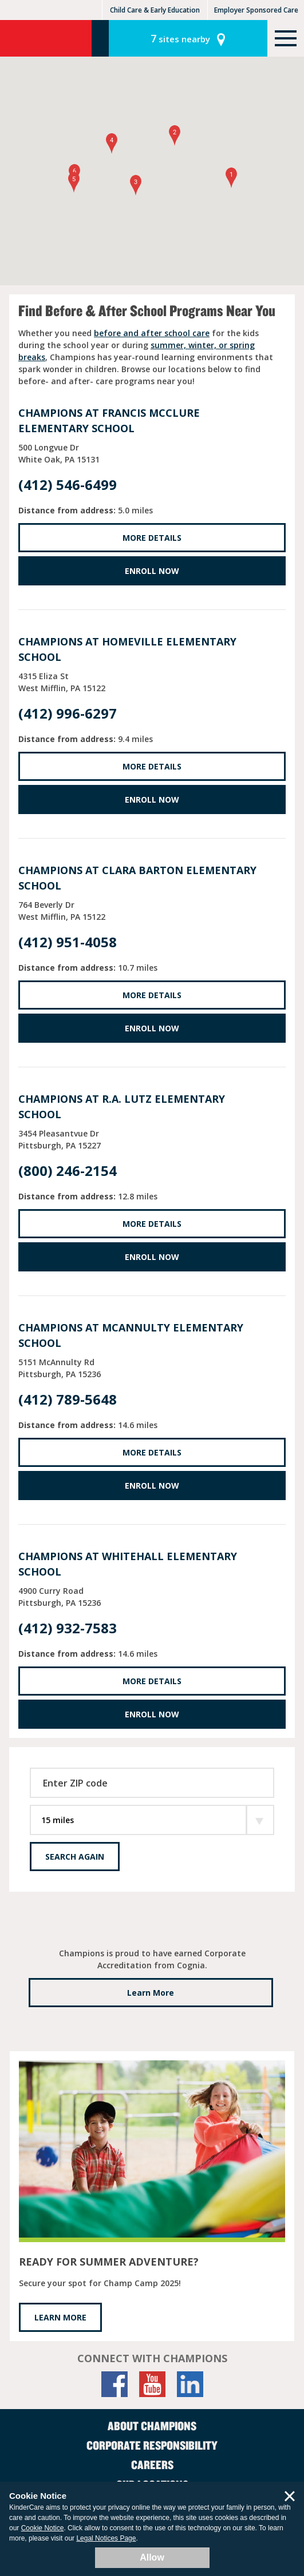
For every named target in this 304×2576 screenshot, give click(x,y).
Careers (152, 2465)
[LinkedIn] (190, 2384)
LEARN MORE (60, 2317)
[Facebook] (114, 2384)
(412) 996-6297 (67, 713)
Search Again (74, 1856)
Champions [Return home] (46, 38)
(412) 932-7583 (67, 1627)
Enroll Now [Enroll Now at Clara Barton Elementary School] (152, 1028)
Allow (152, 2557)
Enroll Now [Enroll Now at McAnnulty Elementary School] (152, 1485)
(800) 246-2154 (67, 1170)
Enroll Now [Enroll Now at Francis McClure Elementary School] (152, 570)
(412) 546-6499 (67, 484)
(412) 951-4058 (67, 941)
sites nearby (180, 38)
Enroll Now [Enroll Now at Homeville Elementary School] (152, 799)
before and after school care (152, 333)
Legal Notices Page (106, 2538)
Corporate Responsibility (152, 2445)
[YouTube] (152, 2384)
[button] (231, 178)
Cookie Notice (42, 2528)
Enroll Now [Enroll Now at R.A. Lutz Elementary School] (152, 1256)
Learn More (150, 1992)
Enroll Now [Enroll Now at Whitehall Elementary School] (152, 1714)
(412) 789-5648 (67, 1399)
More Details (152, 537)
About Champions (152, 2426)
